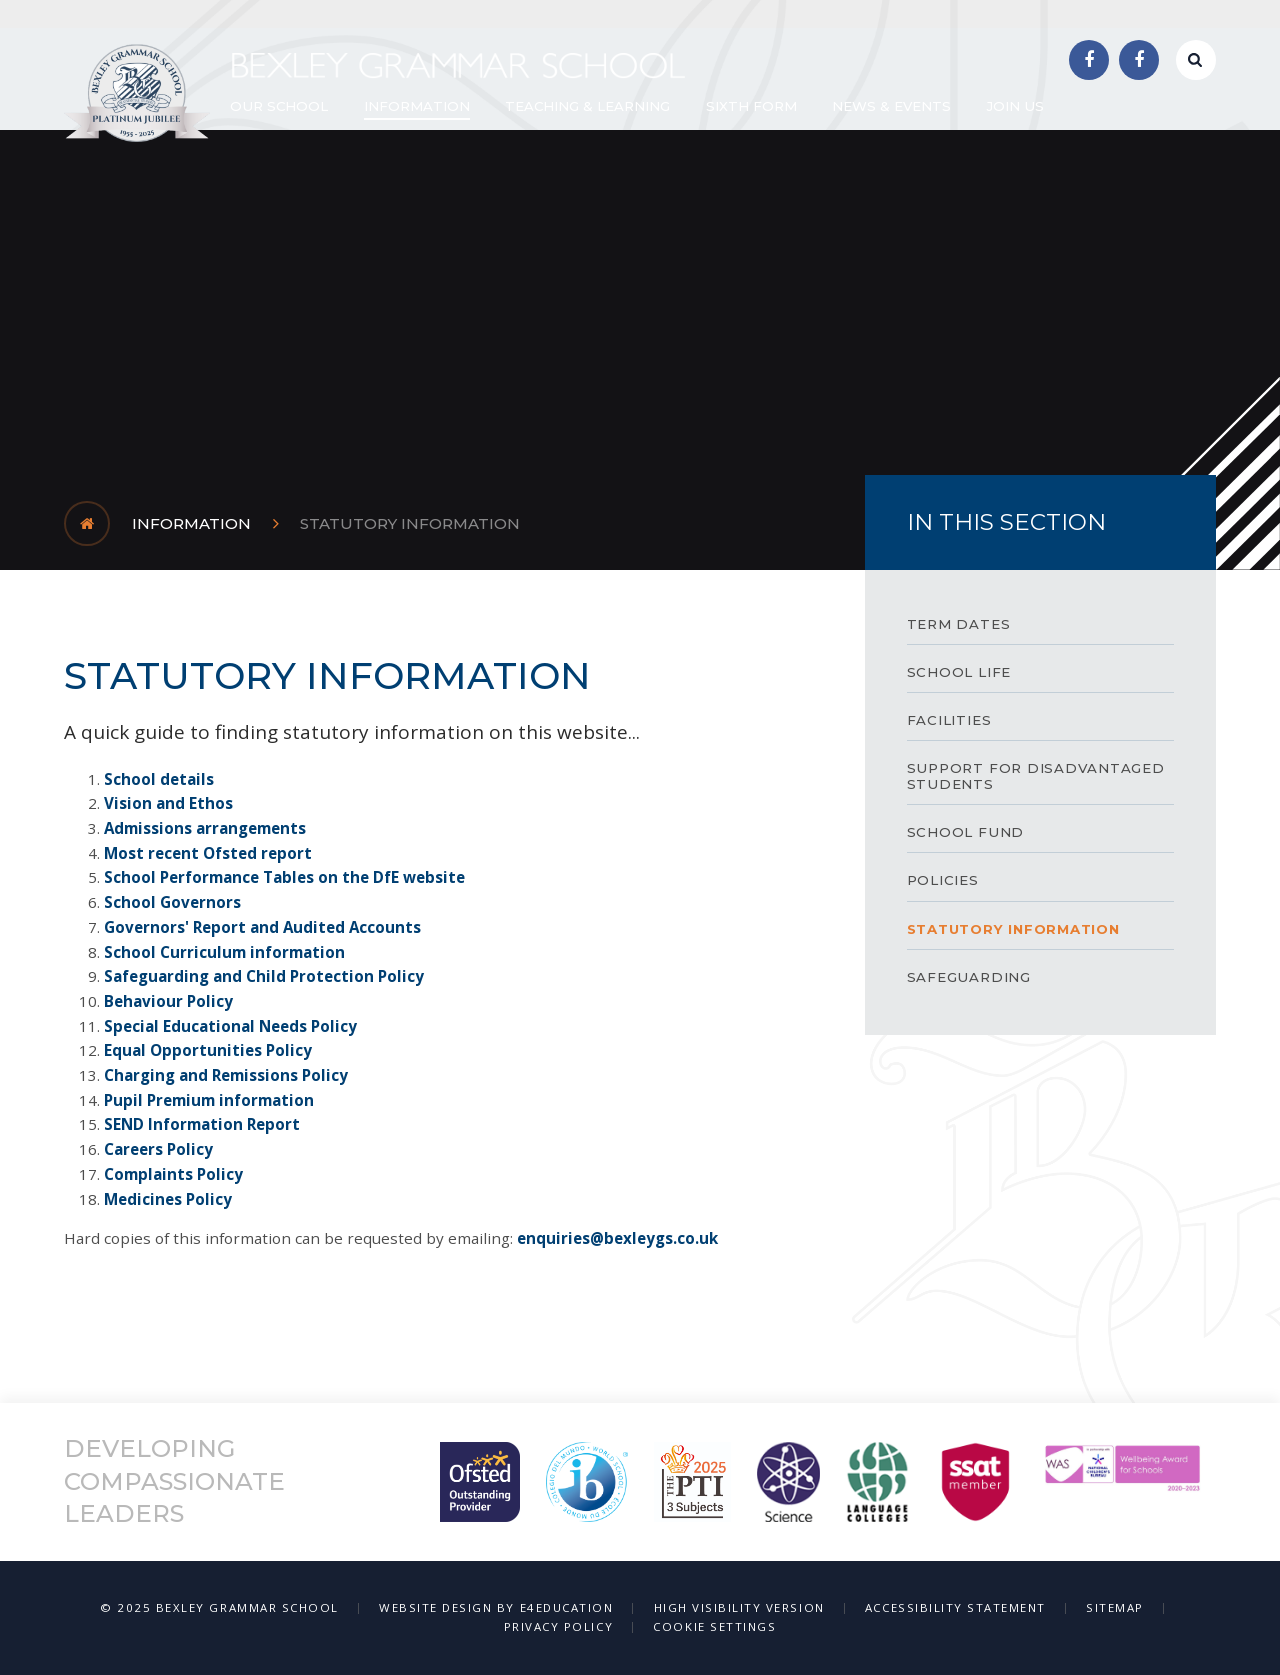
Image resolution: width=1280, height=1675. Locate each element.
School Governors (172, 902)
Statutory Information (410, 523)
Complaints (150, 1174)
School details (159, 779)
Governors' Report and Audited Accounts (264, 927)
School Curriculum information (224, 952)
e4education (567, 1607)
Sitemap (1115, 1607)
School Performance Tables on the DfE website (284, 877)
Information (191, 523)
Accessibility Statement (955, 1607)
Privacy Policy (558, 1626)
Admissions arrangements (205, 828)
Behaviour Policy (168, 1001)
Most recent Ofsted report (208, 853)
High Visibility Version (739, 1607)
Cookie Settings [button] (714, 1626)
